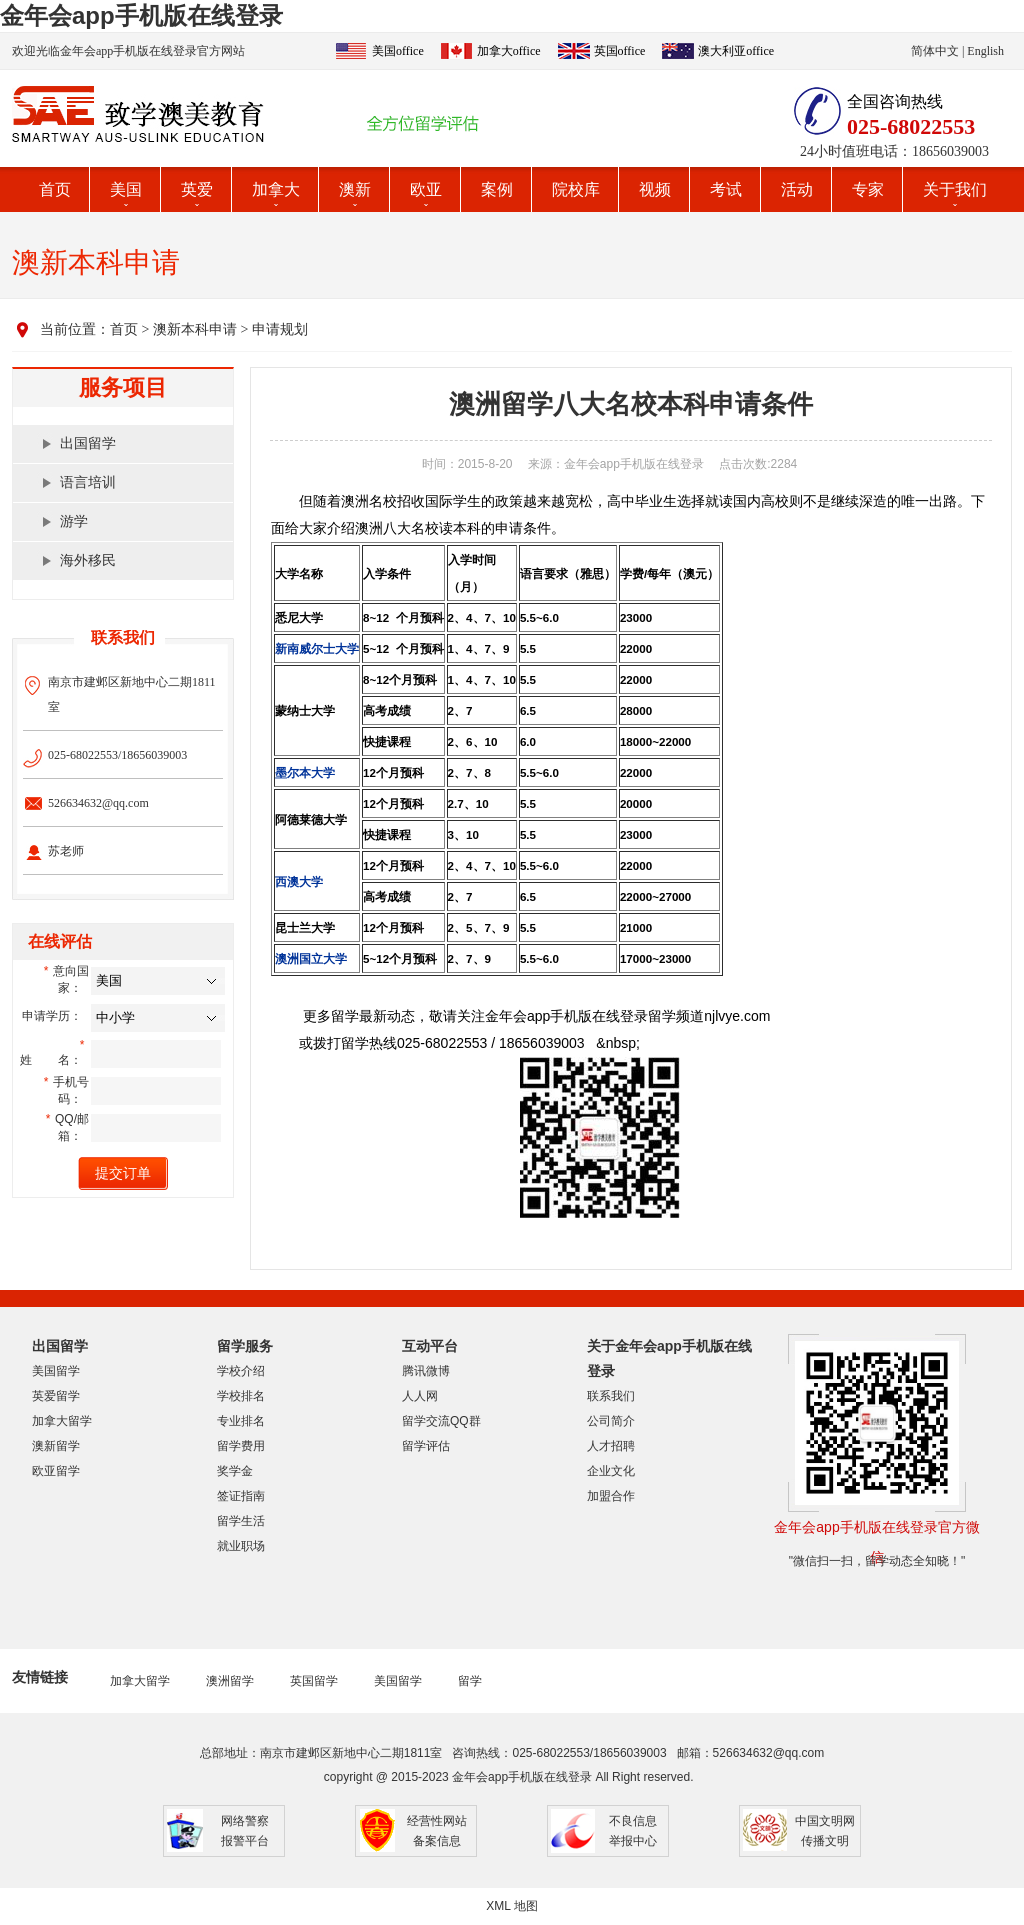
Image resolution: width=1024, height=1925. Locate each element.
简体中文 (935, 51)
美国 (126, 189)
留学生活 (241, 1521)
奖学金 (235, 1471)
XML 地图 (512, 1906)
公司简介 (611, 1421)
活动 (797, 189)
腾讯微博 (426, 1371)
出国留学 (88, 443)
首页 (55, 189)
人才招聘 (611, 1446)
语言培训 (88, 482)
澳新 (355, 189)
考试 (726, 189)
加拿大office (509, 51)
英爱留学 (56, 1396)
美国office (398, 51)
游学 (74, 521)
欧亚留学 (56, 1471)
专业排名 (241, 1421)
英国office (620, 51)
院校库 (576, 189)
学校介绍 (241, 1371)
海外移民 (88, 560)
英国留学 (314, 1681)
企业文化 (611, 1471)
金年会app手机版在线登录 (141, 15)
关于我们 (955, 189)
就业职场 (241, 1546)
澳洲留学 (230, 1681)
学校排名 (241, 1396)
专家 (868, 189)
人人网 (420, 1396)
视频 (655, 189)
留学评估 (426, 1446)
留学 (470, 1681)
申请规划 (280, 329)
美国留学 (56, 1371)
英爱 (197, 189)
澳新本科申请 (195, 329)
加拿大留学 (62, 1421)
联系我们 (611, 1396)
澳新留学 (56, 1446)
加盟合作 (611, 1496)
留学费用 (241, 1446)
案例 (497, 189)
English (985, 51)
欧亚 (426, 189)
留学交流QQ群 (441, 1421)
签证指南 (241, 1496)
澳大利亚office (736, 51)
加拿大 (276, 189)
